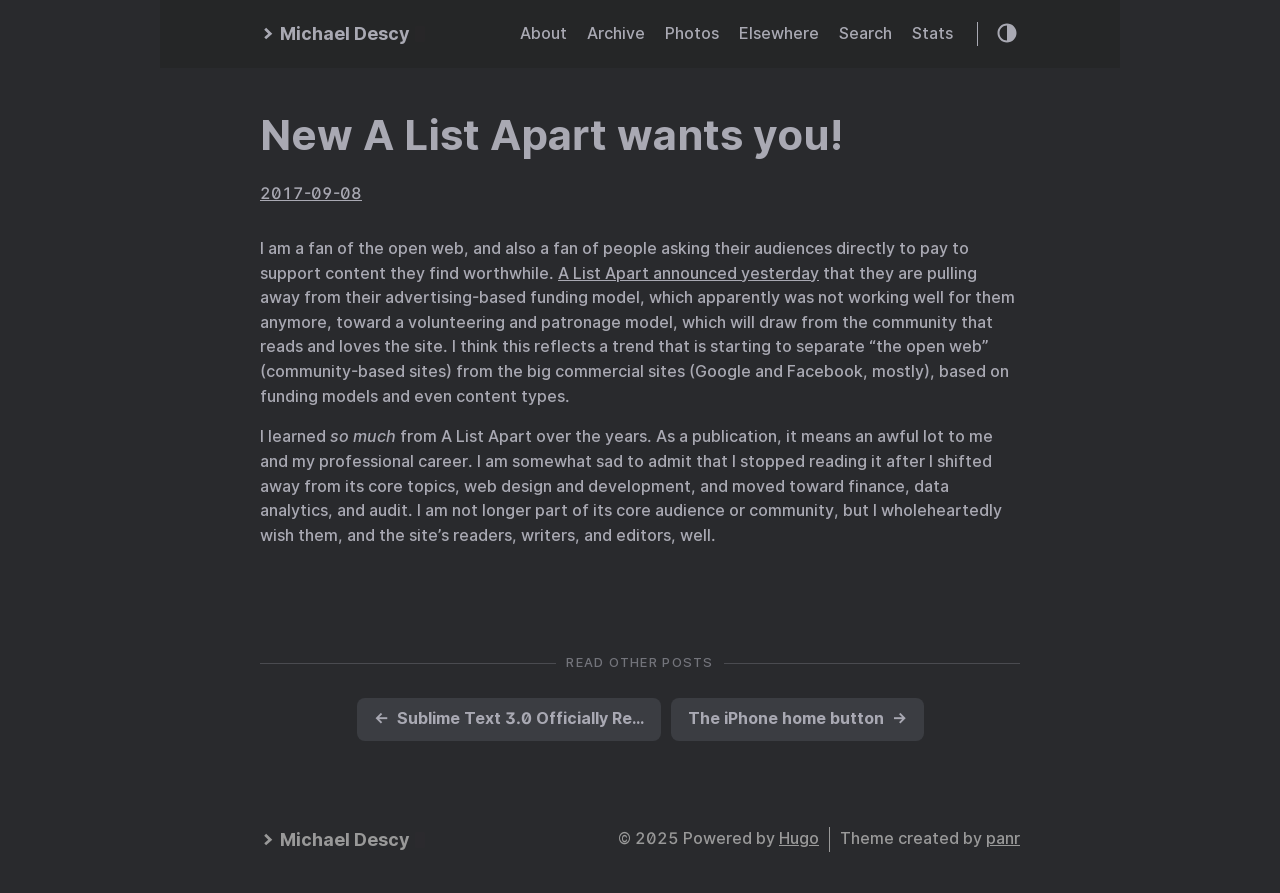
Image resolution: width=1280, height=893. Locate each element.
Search (865, 33)
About (543, 33)
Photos (692, 33)
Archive (616, 33)
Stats (932, 33)
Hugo (799, 838)
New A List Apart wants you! (551, 135)
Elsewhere (779, 33)
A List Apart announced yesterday (688, 273)
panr (1003, 838)
